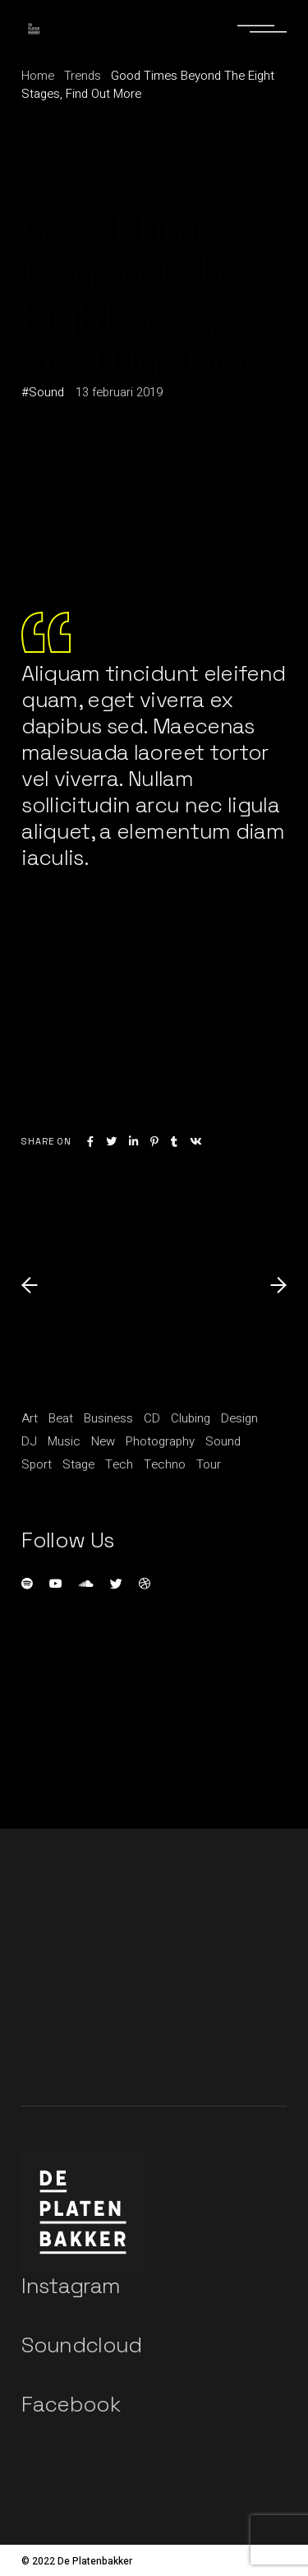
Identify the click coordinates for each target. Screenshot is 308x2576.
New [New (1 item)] (103, 1441)
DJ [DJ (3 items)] (29, 1441)
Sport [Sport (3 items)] (36, 1464)
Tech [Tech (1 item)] (119, 1464)
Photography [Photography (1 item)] (160, 1441)
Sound (46, 392)
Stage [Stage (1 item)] (78, 1464)
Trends (82, 76)
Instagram (70, 2286)
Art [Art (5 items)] (29, 1418)
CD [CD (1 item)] (152, 1418)
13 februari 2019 (119, 392)
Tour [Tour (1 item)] (208, 1464)
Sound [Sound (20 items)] (223, 1441)
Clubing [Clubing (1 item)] (190, 1418)
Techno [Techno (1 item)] (165, 1464)
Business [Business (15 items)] (108, 1418)
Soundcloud (81, 2345)
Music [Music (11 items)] (64, 1441)
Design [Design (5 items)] (239, 1418)
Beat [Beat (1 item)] (60, 1418)
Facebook (70, 2404)
